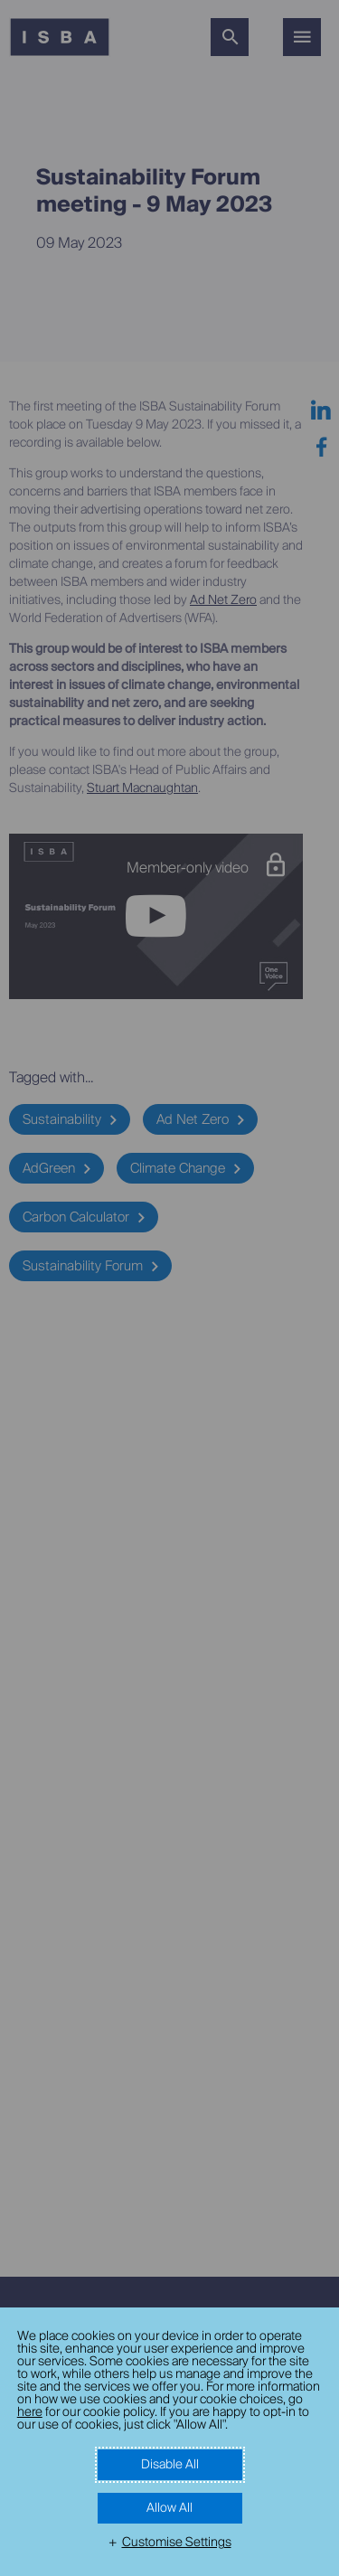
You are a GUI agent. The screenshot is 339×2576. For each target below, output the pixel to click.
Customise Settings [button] (176, 2542)
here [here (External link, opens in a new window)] (29, 2412)
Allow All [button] (169, 2508)
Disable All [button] (170, 2464)
